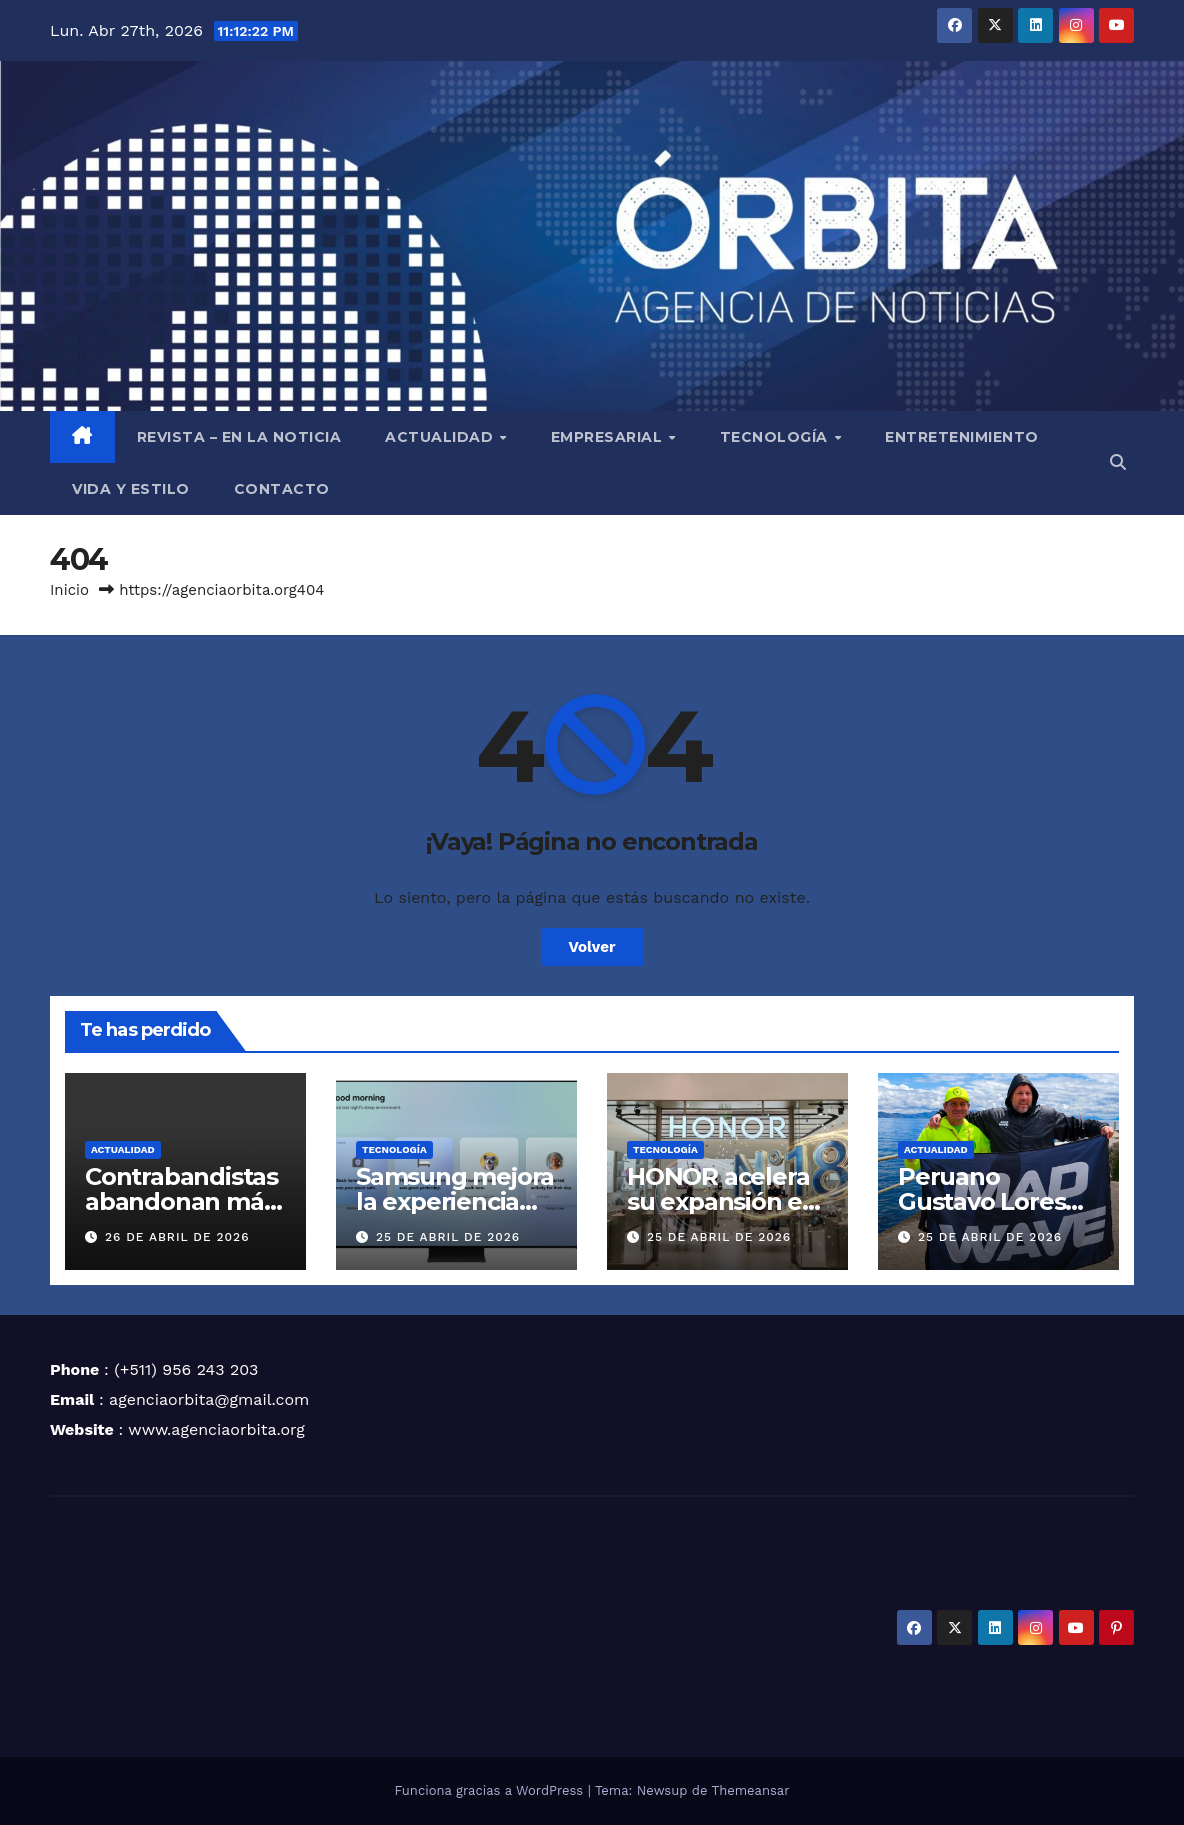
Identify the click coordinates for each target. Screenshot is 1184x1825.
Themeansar (751, 1790)
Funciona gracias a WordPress (490, 1790)
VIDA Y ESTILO (131, 489)
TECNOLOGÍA (776, 437)
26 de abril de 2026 (177, 1237)
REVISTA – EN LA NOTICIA (239, 437)
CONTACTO (282, 489)
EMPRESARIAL (609, 437)
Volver (592, 947)
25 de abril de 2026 (448, 1237)
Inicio (69, 590)
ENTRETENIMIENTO (962, 437)
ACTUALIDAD (441, 437)
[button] (1118, 462)
